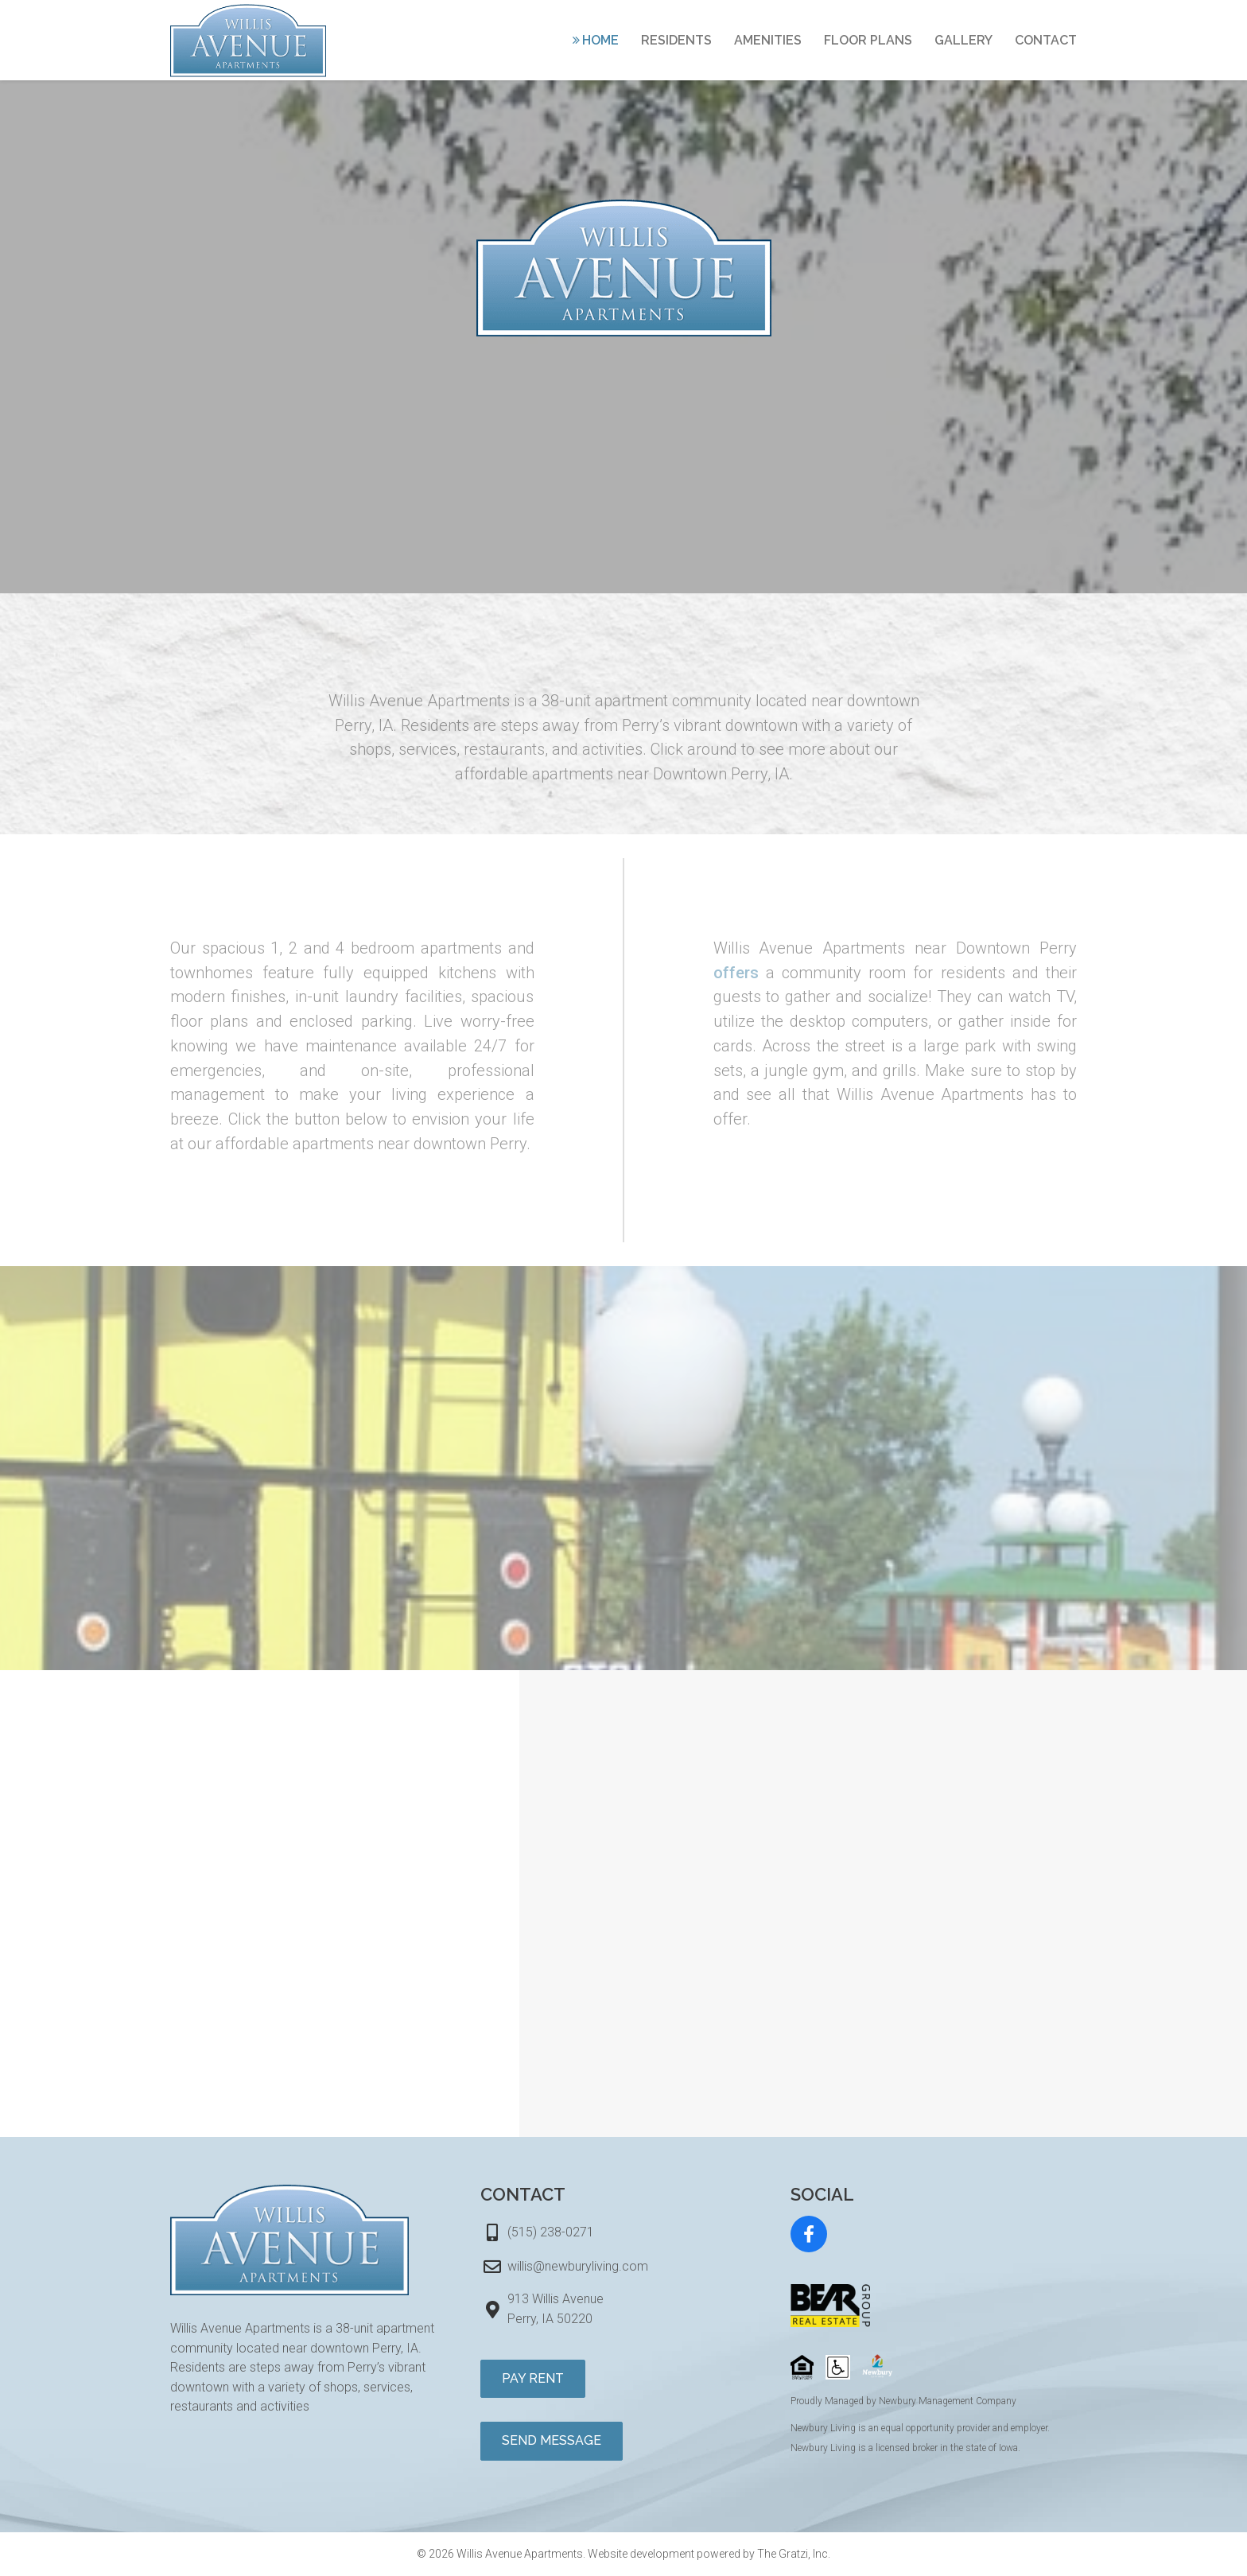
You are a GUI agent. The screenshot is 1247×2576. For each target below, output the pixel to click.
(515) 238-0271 (550, 2232)
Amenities (768, 40)
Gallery (963, 40)
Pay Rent (533, 2378)
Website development (641, 2553)
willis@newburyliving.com (577, 2266)
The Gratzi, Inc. (793, 2553)
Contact (1046, 40)
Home (600, 40)
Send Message (551, 2440)
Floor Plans (868, 40)
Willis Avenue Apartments (519, 2553)
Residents (676, 40)
